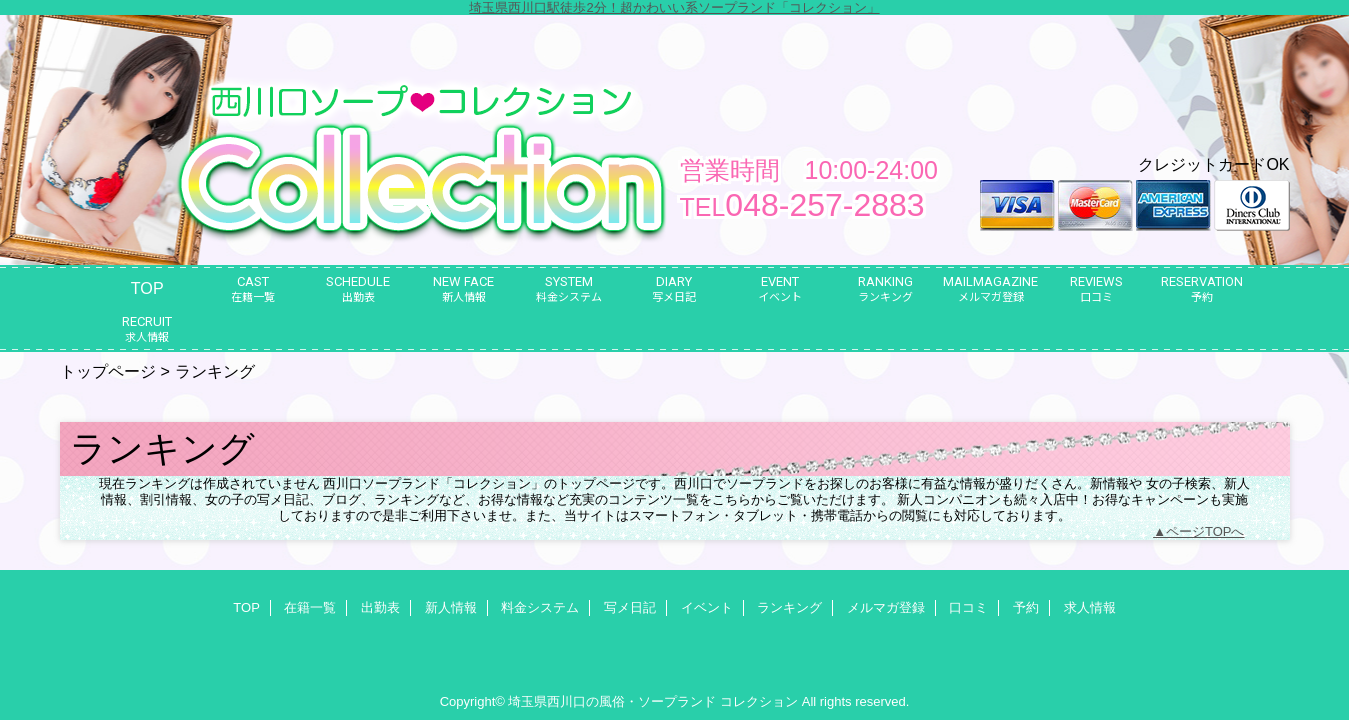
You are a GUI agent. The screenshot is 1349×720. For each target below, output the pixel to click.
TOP (147, 288)
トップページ (108, 371)
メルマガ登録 (886, 607)
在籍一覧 (310, 607)
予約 (1026, 607)
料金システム (540, 607)
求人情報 (1090, 607)
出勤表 (380, 607)
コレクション (759, 701)
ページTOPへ (1205, 531)
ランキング (789, 607)
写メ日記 (630, 607)
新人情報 (451, 607)
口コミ (968, 607)
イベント (707, 607)
